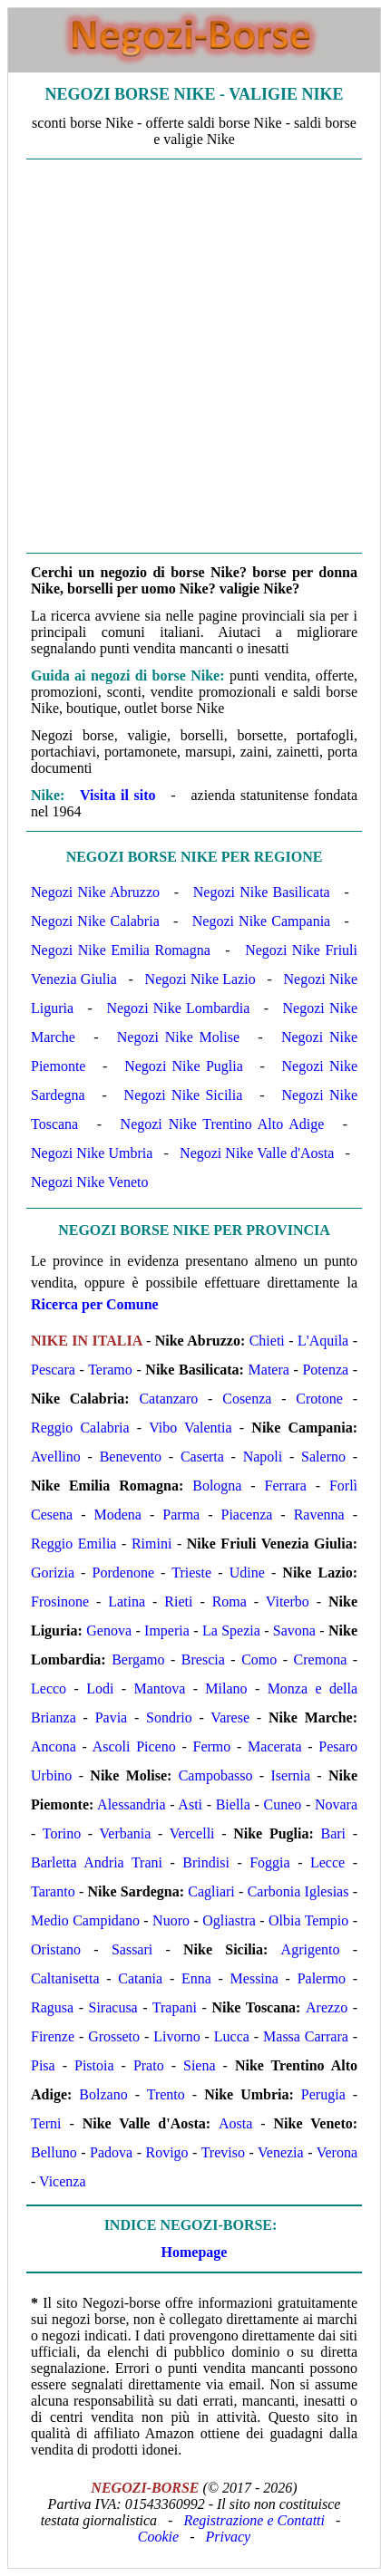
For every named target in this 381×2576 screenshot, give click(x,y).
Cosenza (246, 1398)
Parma (181, 1514)
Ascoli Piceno (134, 1746)
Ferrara (286, 1485)
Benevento (130, 1456)
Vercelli (192, 1833)
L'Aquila (323, 1340)
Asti (190, 1804)
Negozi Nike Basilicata (261, 892)
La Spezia (231, 1630)
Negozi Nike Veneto (89, 1182)
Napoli (263, 1456)
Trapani (174, 2007)
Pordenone (123, 1572)
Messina (254, 1978)
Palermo (322, 1978)
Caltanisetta (65, 1978)
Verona (337, 2152)
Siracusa (113, 2007)
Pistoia (94, 2065)
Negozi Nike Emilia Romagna (120, 950)
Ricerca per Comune (95, 1304)
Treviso (223, 2152)
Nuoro (171, 1920)
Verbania (125, 1833)
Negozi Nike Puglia (183, 1066)
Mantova (159, 1688)
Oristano (56, 1949)
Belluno (54, 2152)
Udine (247, 1572)
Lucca (231, 2036)
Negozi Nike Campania (261, 921)
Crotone (319, 1398)
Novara (336, 1804)
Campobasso (216, 1775)
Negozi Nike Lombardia (177, 1008)
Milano (226, 1688)
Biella (233, 1804)
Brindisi (206, 1862)
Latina (126, 1601)
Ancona (53, 1746)
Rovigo (166, 2152)
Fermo (212, 1746)
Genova (109, 1630)
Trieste (191, 1572)
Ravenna (319, 1514)
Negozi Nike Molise (178, 1037)
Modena (118, 1514)
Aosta (235, 2123)
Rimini (151, 1543)
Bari (333, 1833)
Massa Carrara (305, 2036)
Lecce (327, 1862)
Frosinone (60, 1601)
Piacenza (247, 1514)
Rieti (178, 1601)
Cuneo (283, 1804)
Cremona (320, 1659)
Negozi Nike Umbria (91, 1153)
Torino (62, 1833)
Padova (111, 2152)
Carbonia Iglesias (298, 1891)
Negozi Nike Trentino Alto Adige (223, 1124)
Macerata (275, 1746)
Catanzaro (168, 1398)
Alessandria (131, 1804)
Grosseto (114, 2036)
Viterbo (287, 1601)
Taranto (53, 1891)
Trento (166, 2094)
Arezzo (326, 2007)
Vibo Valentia (190, 1427)
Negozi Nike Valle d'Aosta (257, 1153)
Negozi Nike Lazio (200, 979)
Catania (140, 1978)
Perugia (323, 2094)
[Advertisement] (189, 356)
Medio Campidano (85, 1920)
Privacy (227, 2536)
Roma (229, 1601)
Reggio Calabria (80, 1427)
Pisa (43, 2065)
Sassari (132, 1949)
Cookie (158, 2536)
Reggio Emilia (73, 1543)
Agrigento (310, 1949)
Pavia (111, 1717)
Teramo (110, 1369)
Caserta (202, 1456)
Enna (196, 1978)
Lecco (48, 1688)
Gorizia (52, 1572)
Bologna (216, 1485)
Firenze (52, 2036)
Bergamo (138, 1659)
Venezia (281, 2152)
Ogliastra (229, 1920)
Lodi (99, 1688)
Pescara (53, 1369)
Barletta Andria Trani (96, 1862)
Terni (46, 2123)
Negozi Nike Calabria (95, 921)
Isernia (290, 1775)
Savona (294, 1630)
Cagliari (211, 1891)
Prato (148, 2065)
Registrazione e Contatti (254, 2520)
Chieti (267, 1340)
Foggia (269, 1862)
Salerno (323, 1456)
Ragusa (52, 2007)
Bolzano (103, 2094)
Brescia (203, 1659)
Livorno (176, 2036)
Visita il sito (117, 795)
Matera (269, 1369)
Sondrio (169, 1717)
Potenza (325, 1369)
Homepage (194, 2252)
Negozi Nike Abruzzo (95, 892)
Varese (229, 1717)
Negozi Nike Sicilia (183, 1095)
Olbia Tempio (308, 1920)
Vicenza (62, 2181)
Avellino (56, 1456)
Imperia (167, 1630)
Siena (199, 2065)
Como (259, 1659)
